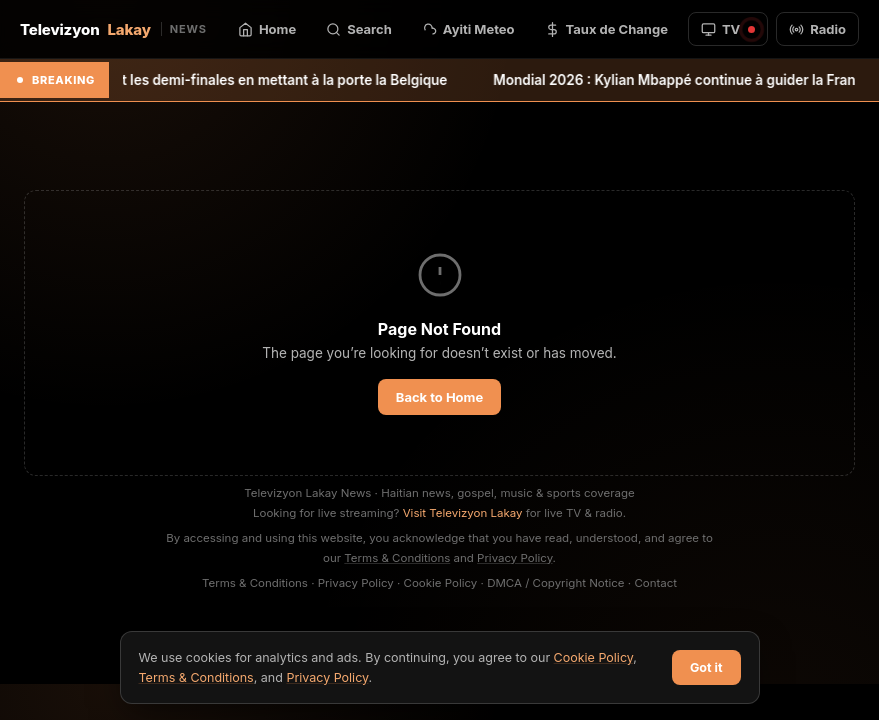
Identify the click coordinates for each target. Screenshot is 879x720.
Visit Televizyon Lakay (463, 513)
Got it (706, 667)
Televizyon (113, 29)
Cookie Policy (441, 583)
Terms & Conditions (397, 558)
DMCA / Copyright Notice (555, 583)
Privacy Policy (515, 558)
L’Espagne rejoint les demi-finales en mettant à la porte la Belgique (241, 80)
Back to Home (439, 397)
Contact (655, 583)
